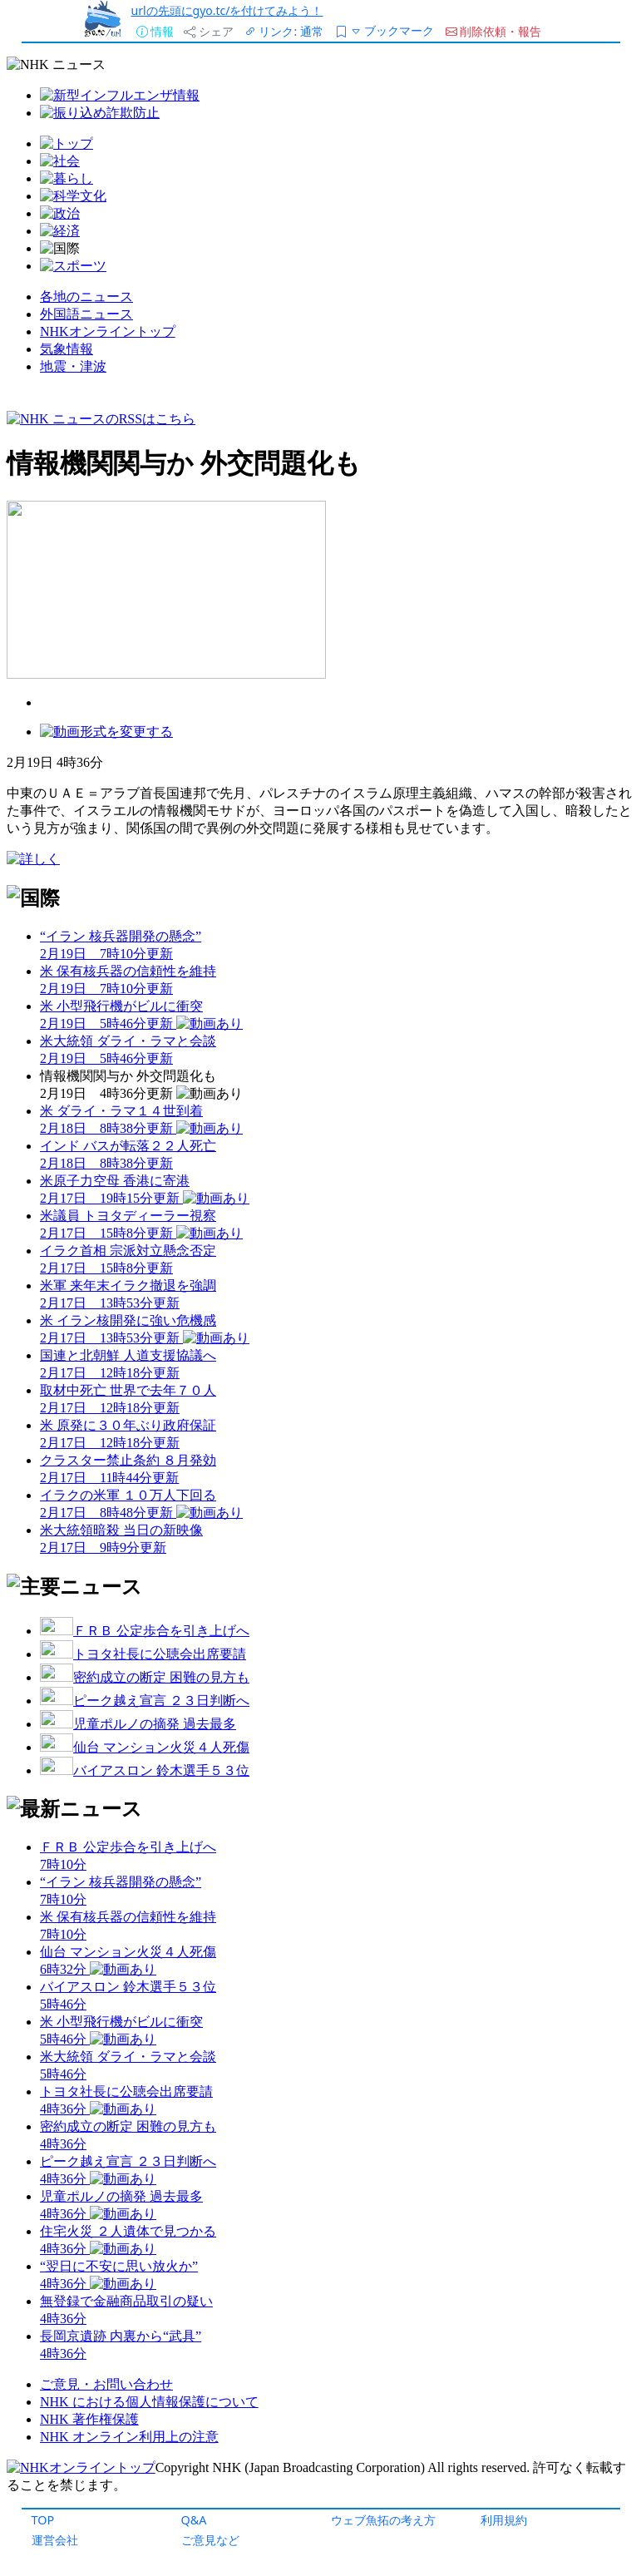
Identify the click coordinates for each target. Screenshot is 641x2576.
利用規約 (504, 2520)
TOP (43, 2520)
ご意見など (210, 2540)
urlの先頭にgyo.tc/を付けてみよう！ (227, 10)
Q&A (194, 2520)
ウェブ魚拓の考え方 (383, 2520)
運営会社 (55, 2540)
